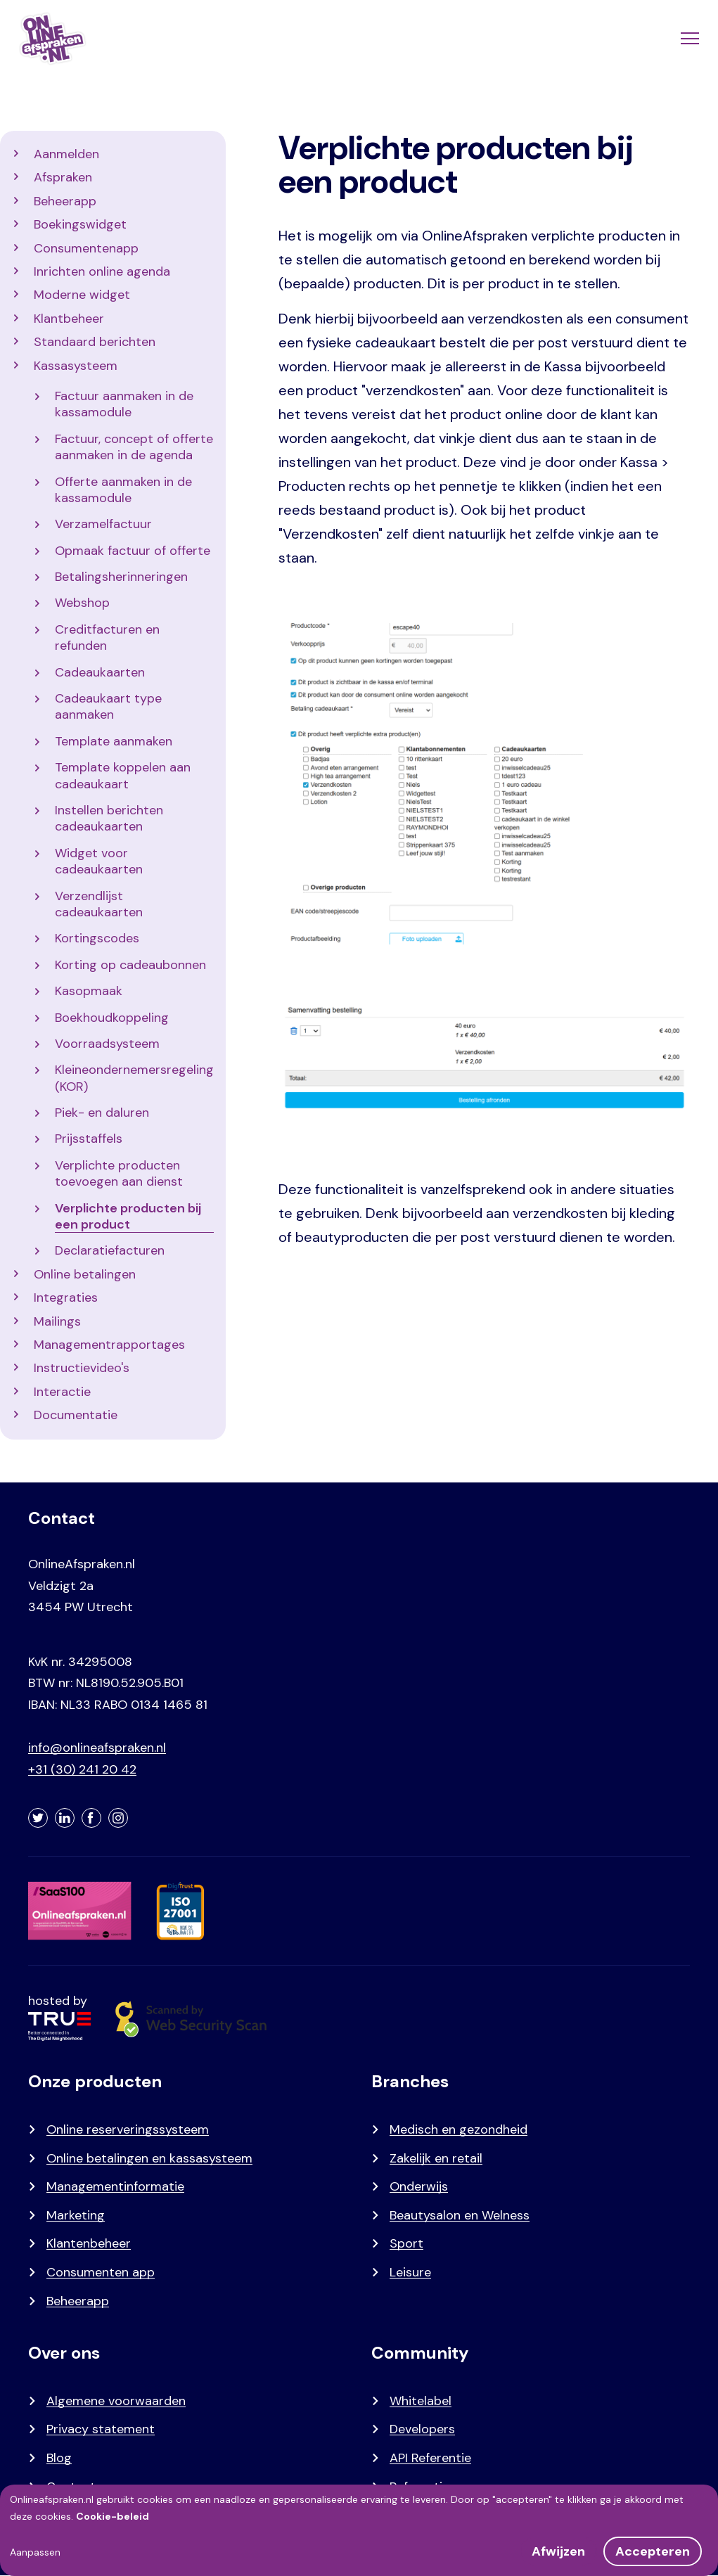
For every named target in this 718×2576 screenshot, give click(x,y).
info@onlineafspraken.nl (97, 1747)
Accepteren (652, 2551)
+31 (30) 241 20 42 (82, 1769)
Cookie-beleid (112, 2516)
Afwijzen (558, 2551)
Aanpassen (35, 2552)
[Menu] (688, 39)
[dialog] (359, 2530)
